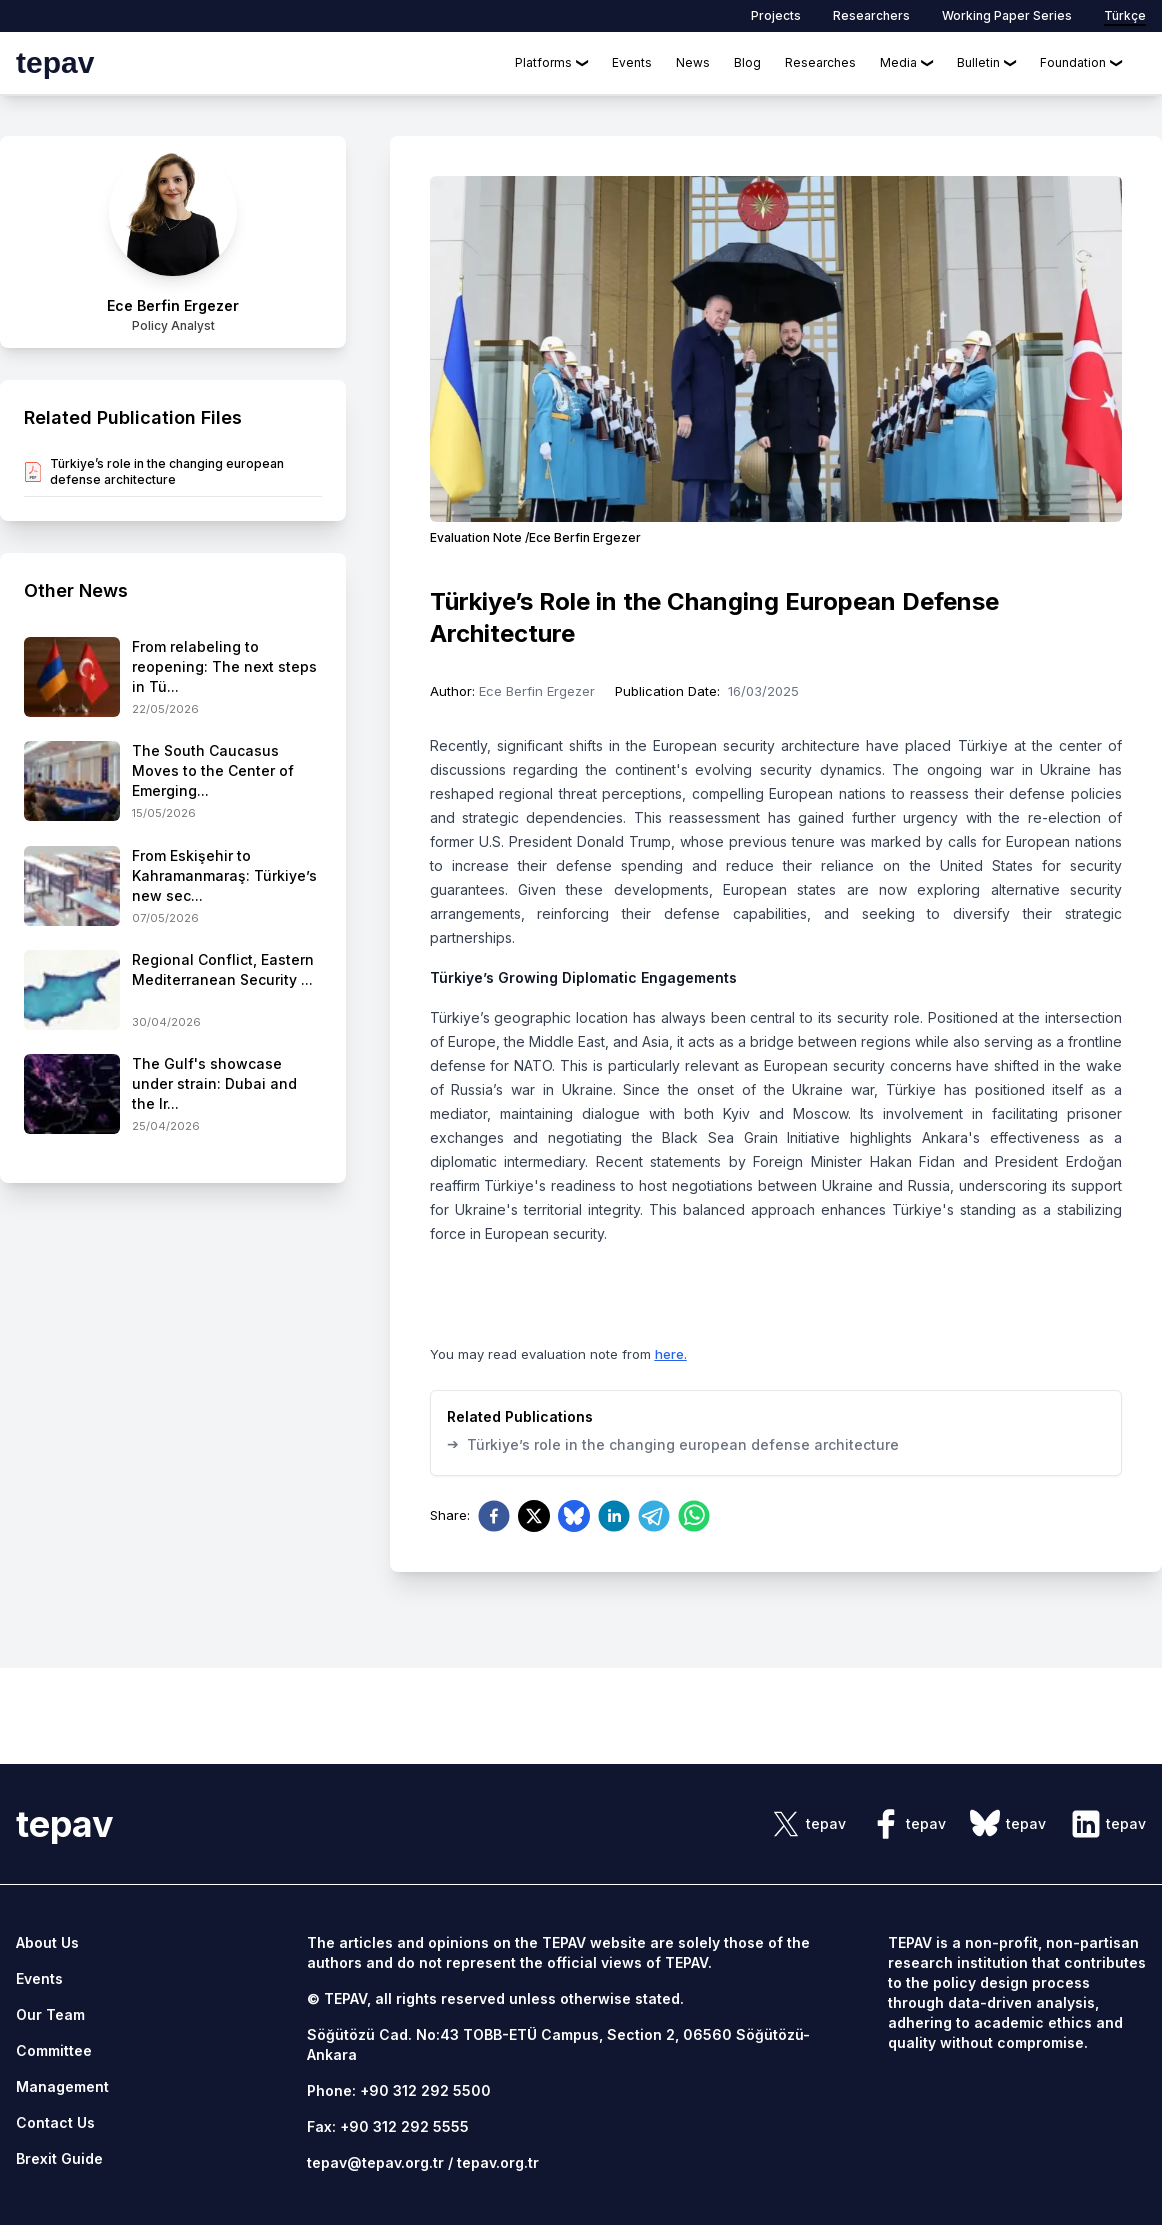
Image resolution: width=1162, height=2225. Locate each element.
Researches (820, 62)
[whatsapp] (694, 1516)
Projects (776, 15)
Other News (76, 590)
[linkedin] (614, 1516)
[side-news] (173, 677)
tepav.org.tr (498, 2162)
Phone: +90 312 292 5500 (399, 2090)
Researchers (871, 15)
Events (632, 62)
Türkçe (1125, 15)
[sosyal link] (808, 1824)
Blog (747, 62)
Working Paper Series (1007, 15)
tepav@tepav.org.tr (375, 2162)
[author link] (173, 242)
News (693, 62)
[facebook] (494, 1516)
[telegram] (654, 1516)
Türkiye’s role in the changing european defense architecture (673, 1444)
